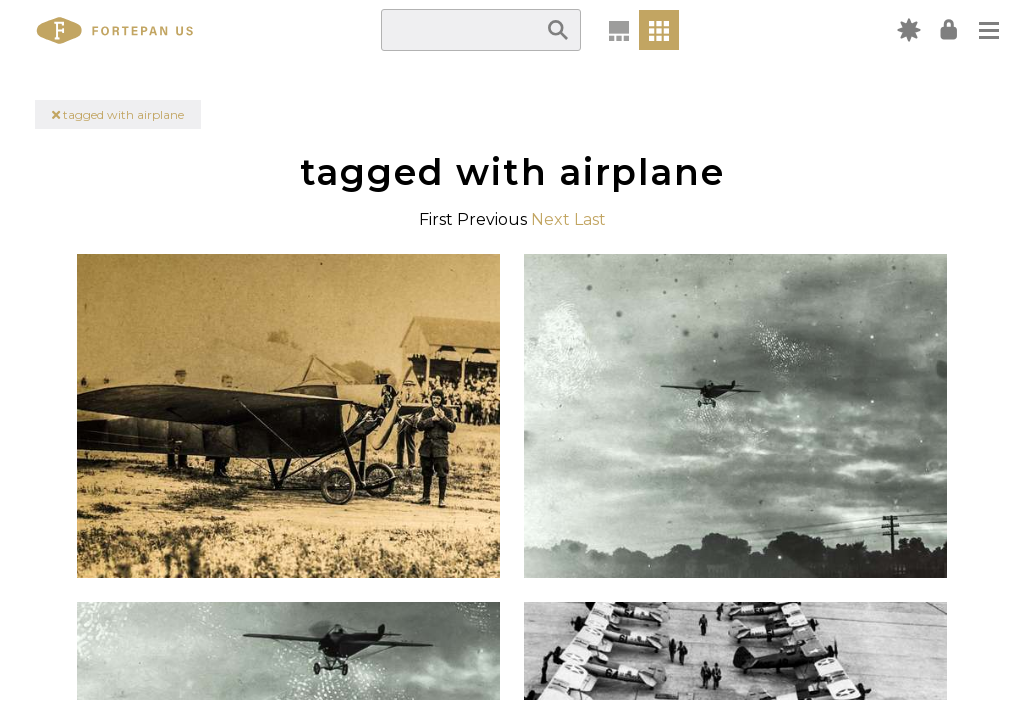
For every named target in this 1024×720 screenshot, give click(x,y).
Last (590, 219)
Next (550, 219)
